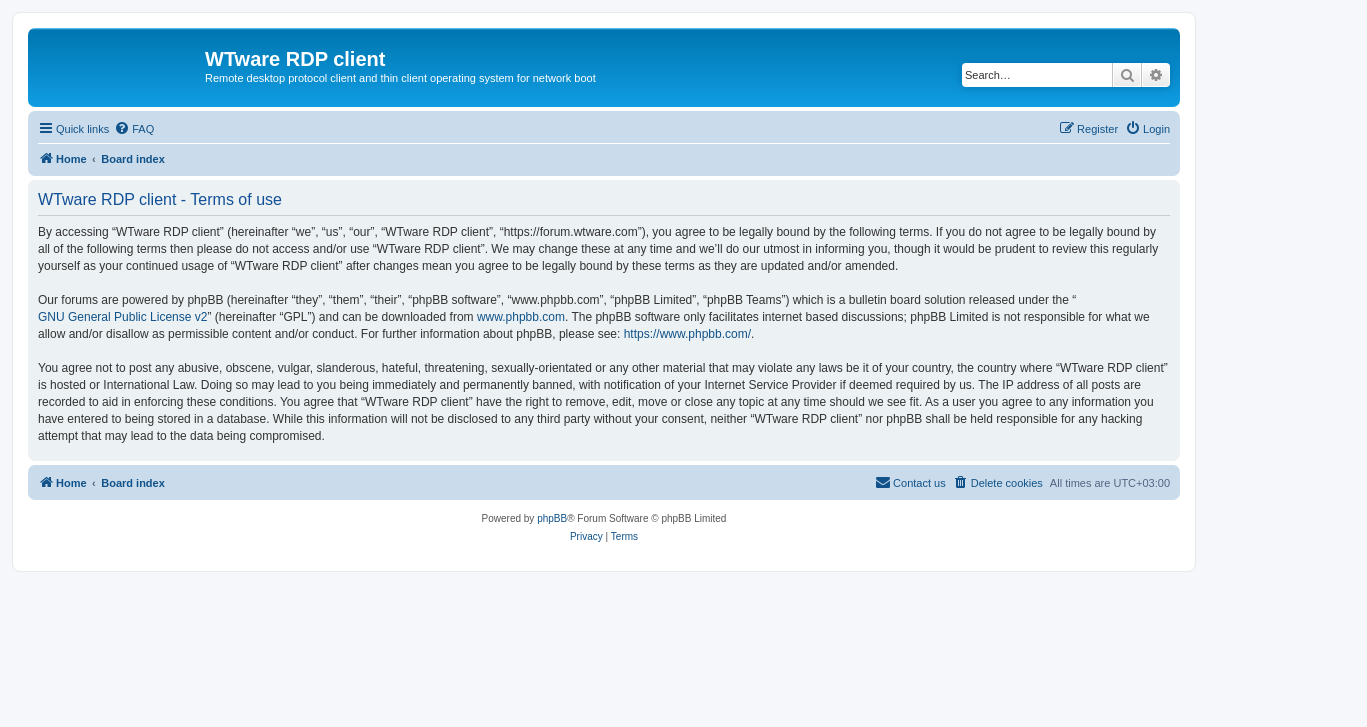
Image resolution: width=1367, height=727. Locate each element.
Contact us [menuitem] (910, 482)
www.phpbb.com (521, 317)
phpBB (552, 518)
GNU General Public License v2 (122, 317)
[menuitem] (134, 129)
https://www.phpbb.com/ (687, 334)
